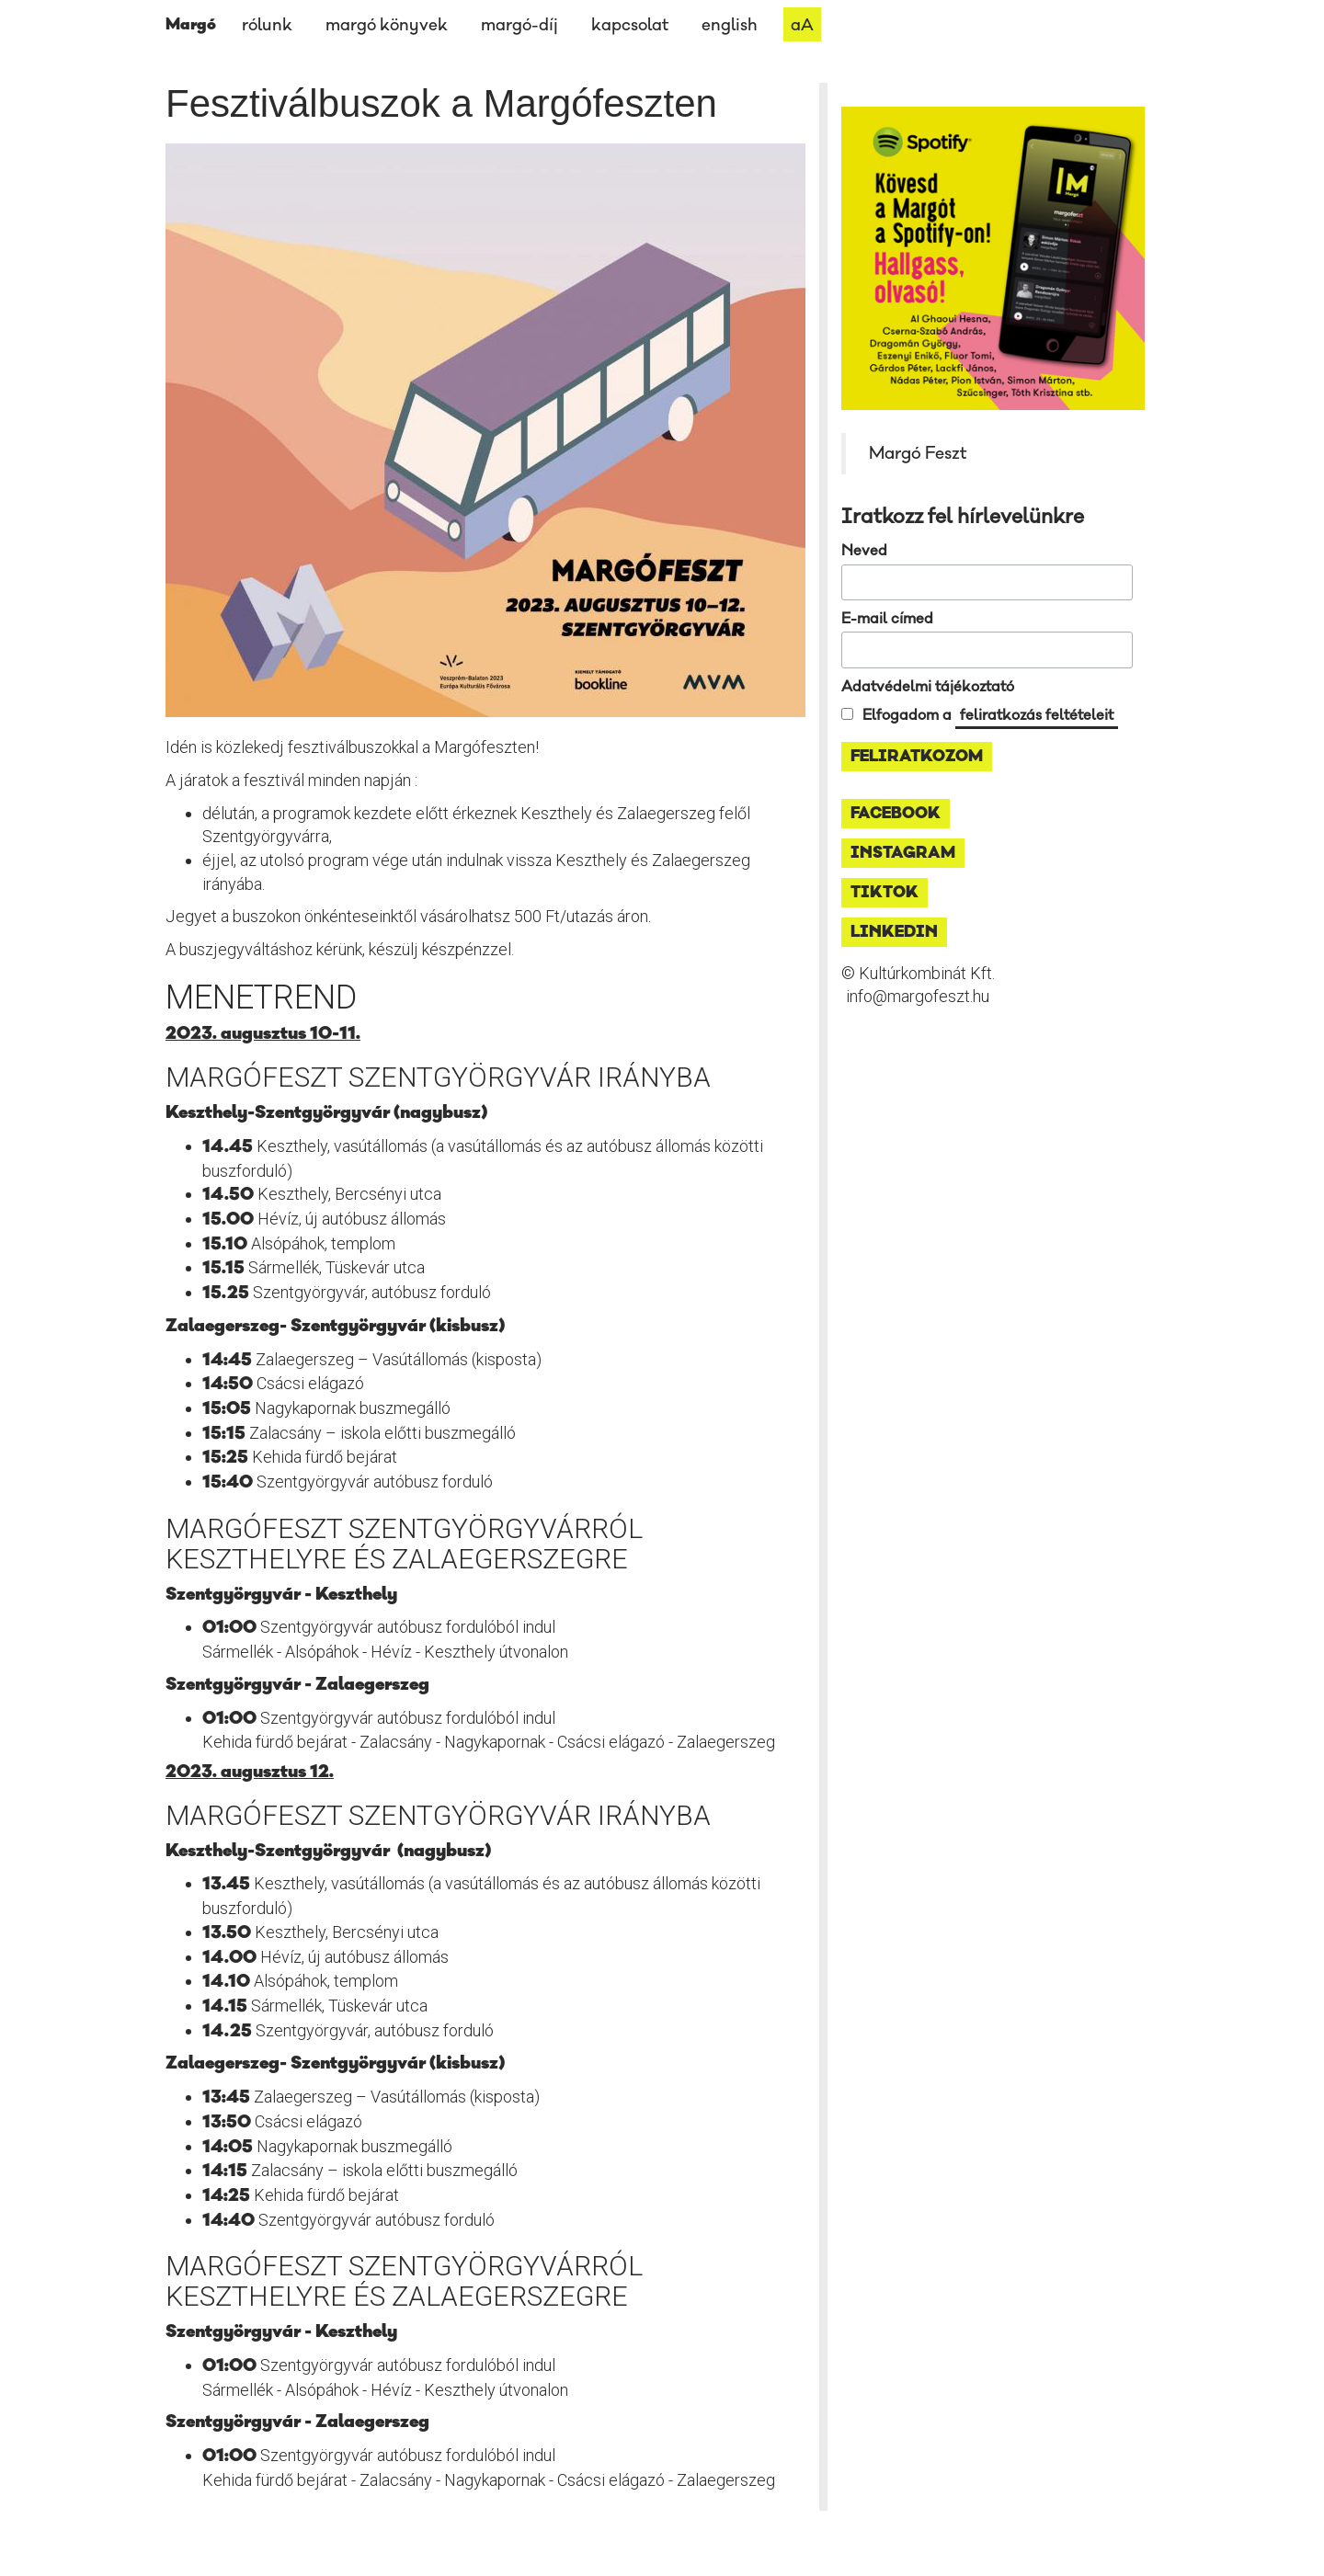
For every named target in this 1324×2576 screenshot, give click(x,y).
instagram (902, 853)
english (730, 25)
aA (802, 25)
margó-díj (519, 25)
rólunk (267, 25)
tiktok (884, 893)
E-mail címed (887, 619)
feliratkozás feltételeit (1036, 715)
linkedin (894, 932)
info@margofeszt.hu (917, 996)
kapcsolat (629, 25)
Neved (864, 550)
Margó (191, 25)
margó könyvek (386, 25)
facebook (895, 814)
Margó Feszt (917, 453)
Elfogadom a (990, 715)
